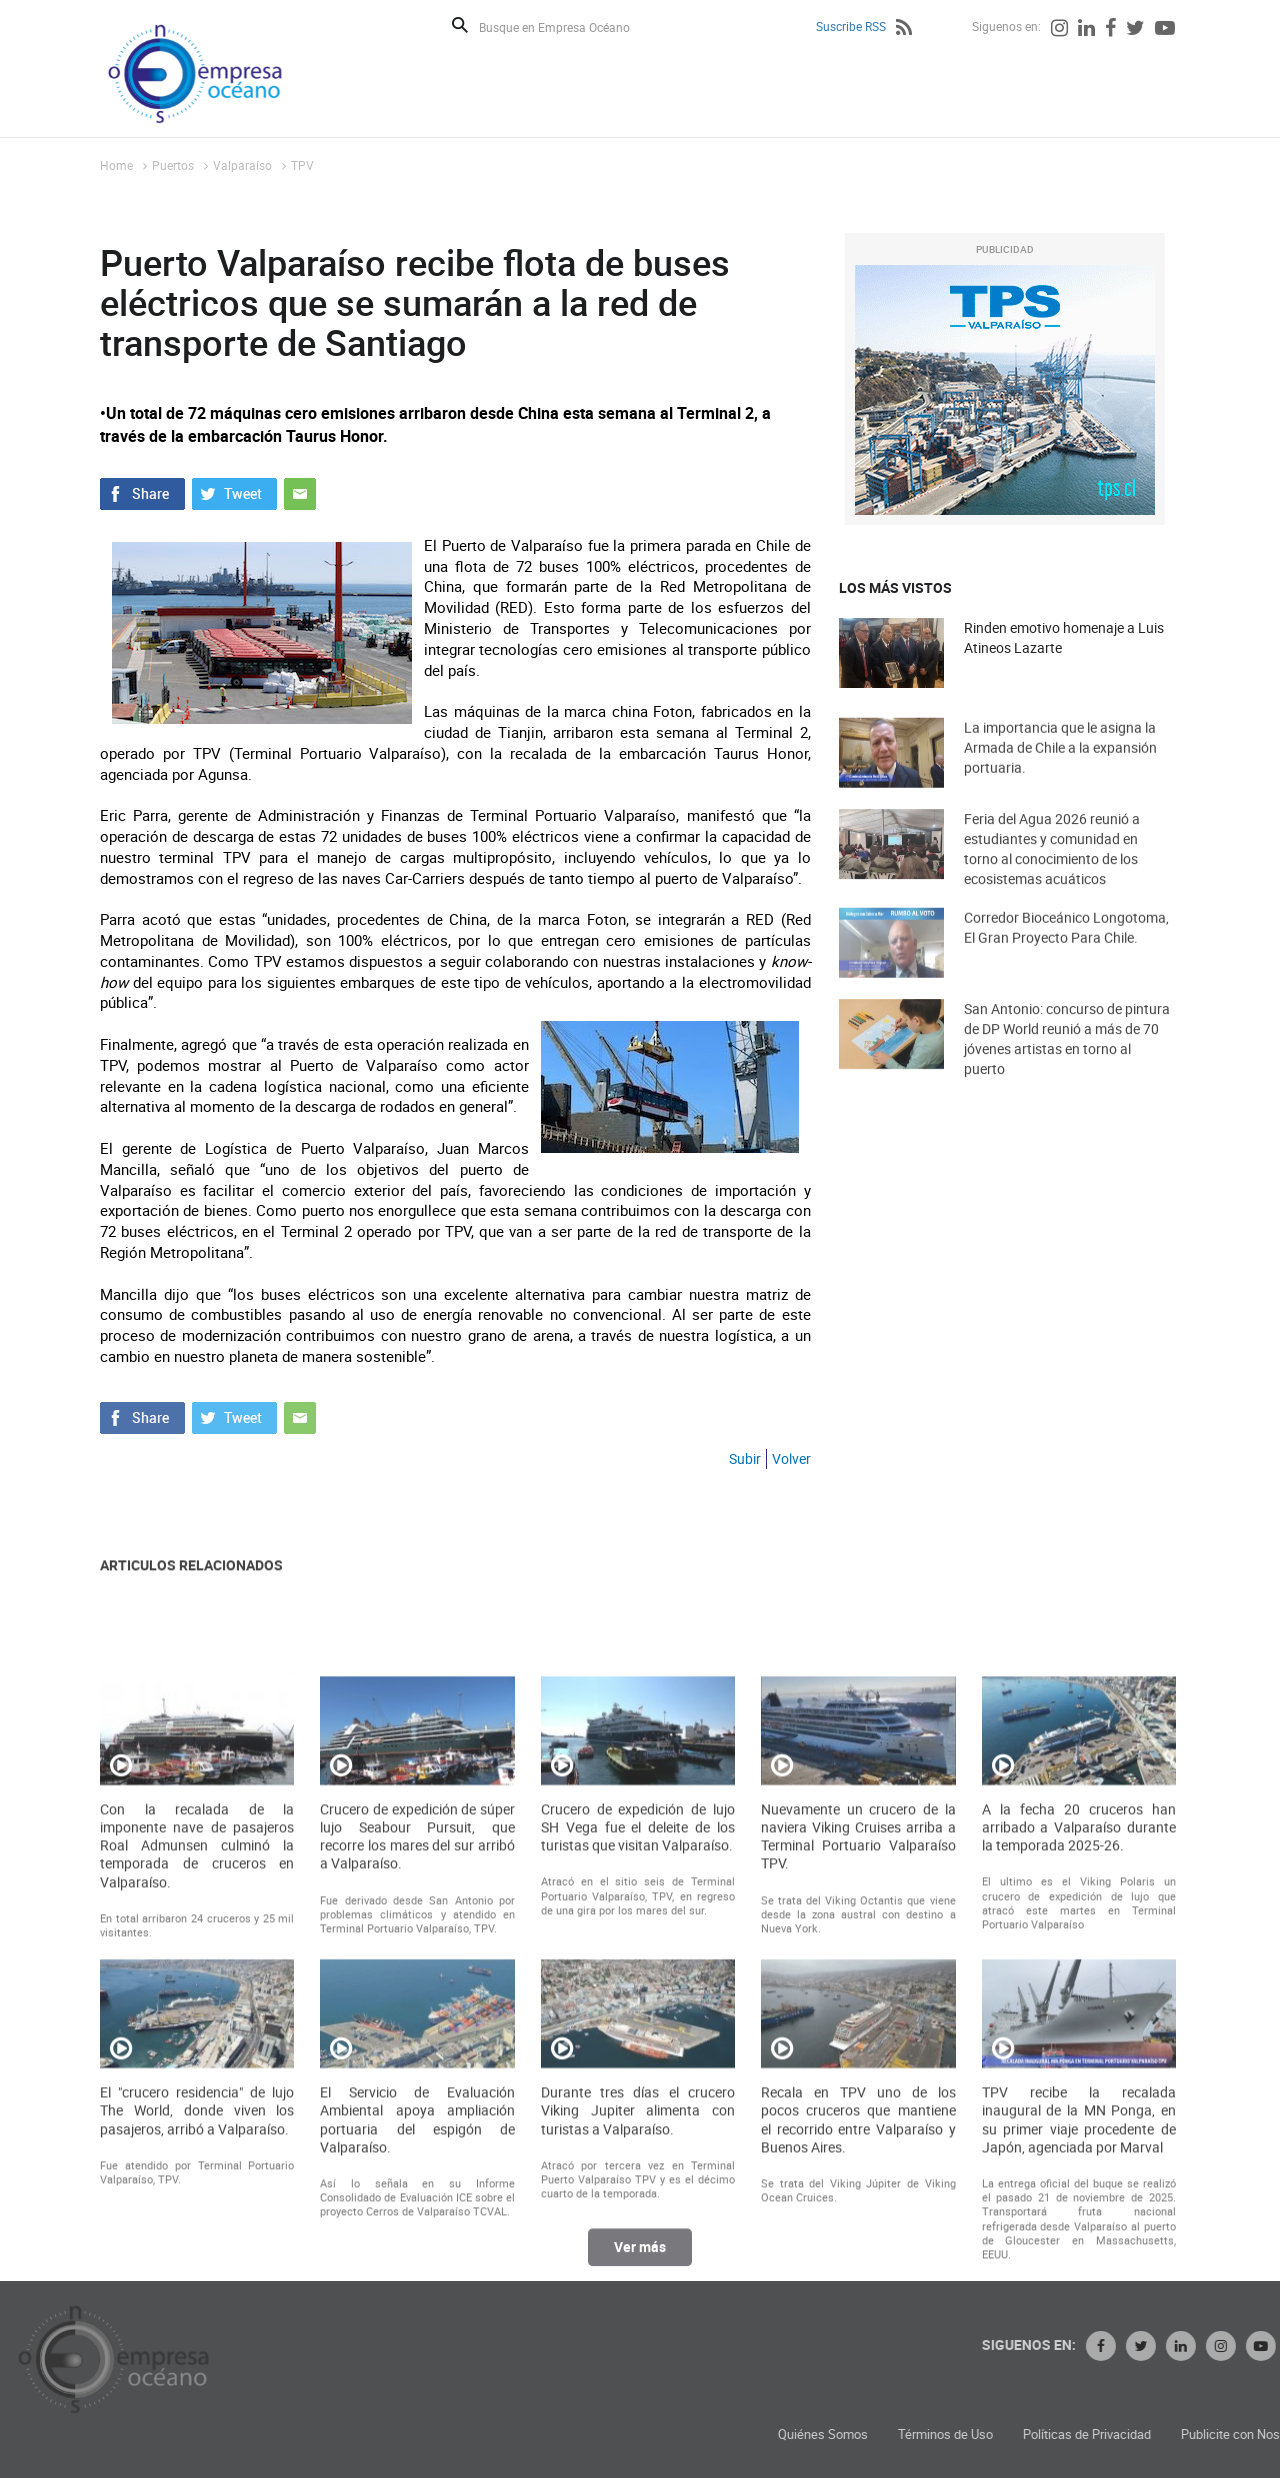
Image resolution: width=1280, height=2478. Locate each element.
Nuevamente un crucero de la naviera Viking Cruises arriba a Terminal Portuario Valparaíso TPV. (858, 2067)
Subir (745, 1458)
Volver (791, 1458)
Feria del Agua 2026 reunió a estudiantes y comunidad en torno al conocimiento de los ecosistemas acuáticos (1052, 878)
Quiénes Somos (1025, 2434)
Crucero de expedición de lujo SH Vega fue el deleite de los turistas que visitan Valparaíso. (638, 2058)
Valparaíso (242, 165)
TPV (302, 165)
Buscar (460, 25)
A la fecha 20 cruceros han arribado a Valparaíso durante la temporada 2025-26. (1079, 2058)
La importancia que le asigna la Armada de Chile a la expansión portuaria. (1060, 773)
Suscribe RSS (851, 26)
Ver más (640, 2261)
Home (116, 165)
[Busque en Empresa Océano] (567, 26)
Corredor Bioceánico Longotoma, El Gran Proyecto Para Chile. (1066, 953)
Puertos (173, 165)
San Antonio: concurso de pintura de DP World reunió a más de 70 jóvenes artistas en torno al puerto (1067, 1068)
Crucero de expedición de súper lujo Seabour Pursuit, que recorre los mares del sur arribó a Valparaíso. (417, 2067)
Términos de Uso (1147, 2434)
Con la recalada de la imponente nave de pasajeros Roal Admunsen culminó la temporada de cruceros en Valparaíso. (197, 2076)
